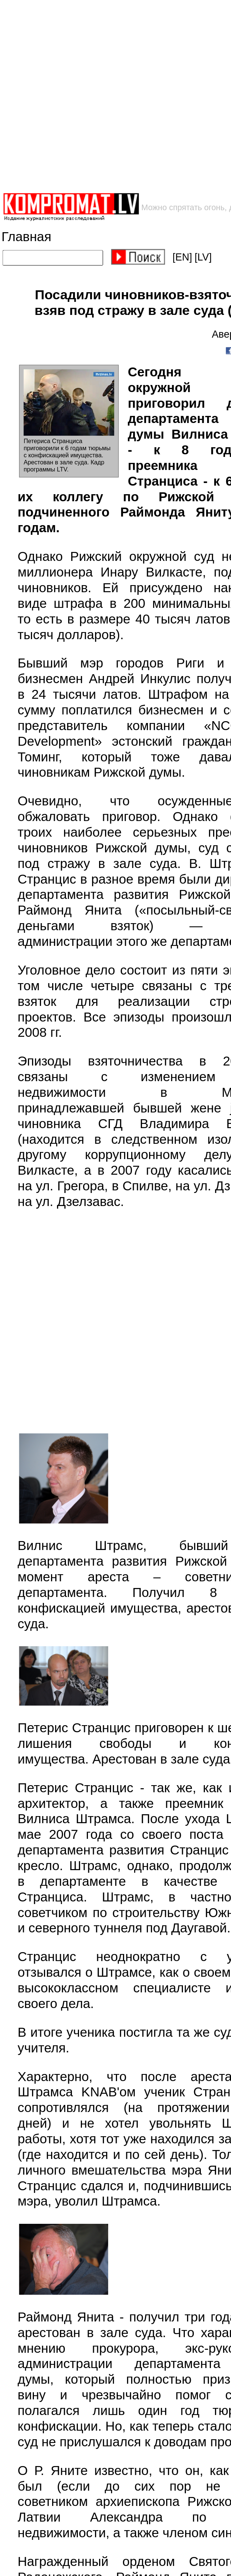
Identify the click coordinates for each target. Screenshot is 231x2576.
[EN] (182, 257)
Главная (26, 236)
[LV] (203, 257)
